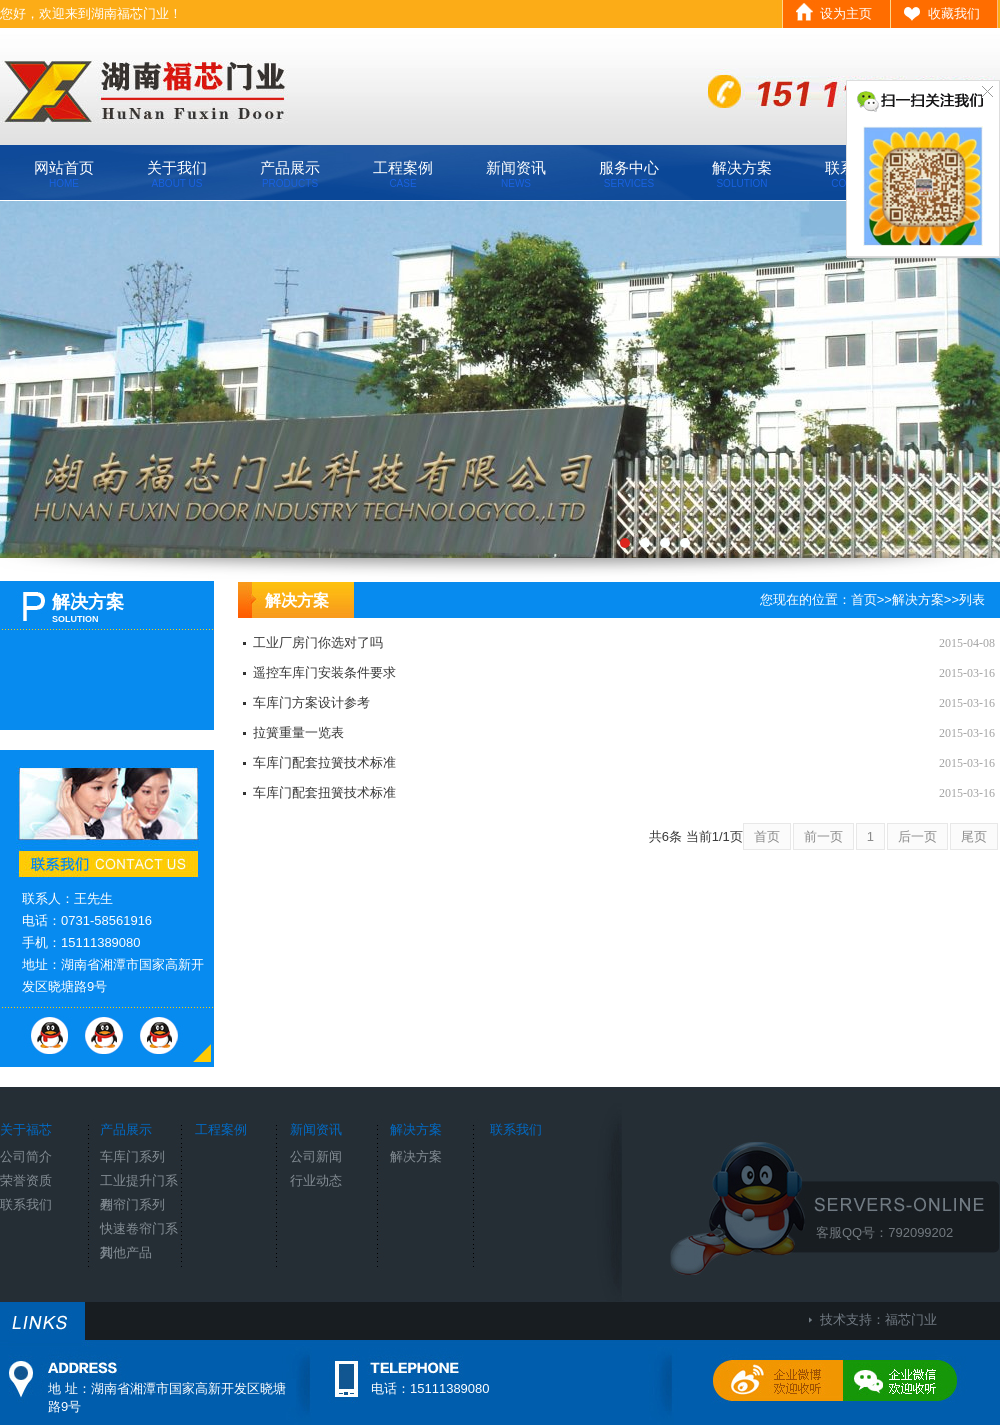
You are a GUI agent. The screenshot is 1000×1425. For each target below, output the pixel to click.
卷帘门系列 (132, 1204)
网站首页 (64, 174)
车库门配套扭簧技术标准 (324, 792)
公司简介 (26, 1156)
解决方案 (742, 174)
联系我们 (26, 1204)
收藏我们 (954, 13)
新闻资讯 (516, 174)
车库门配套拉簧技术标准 (324, 762)
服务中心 (629, 174)
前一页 (823, 836)
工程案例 (403, 174)
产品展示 (290, 174)
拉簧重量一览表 (298, 732)
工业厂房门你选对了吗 (318, 642)
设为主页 (846, 13)
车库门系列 (132, 1156)
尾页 (974, 836)
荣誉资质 (26, 1180)
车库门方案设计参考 (311, 702)
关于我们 (177, 174)
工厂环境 (500, 379)
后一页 (917, 836)
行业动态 (316, 1180)
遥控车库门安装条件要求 (324, 672)
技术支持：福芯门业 (878, 1319)
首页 (864, 599)
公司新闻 (316, 1156)
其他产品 (126, 1252)
